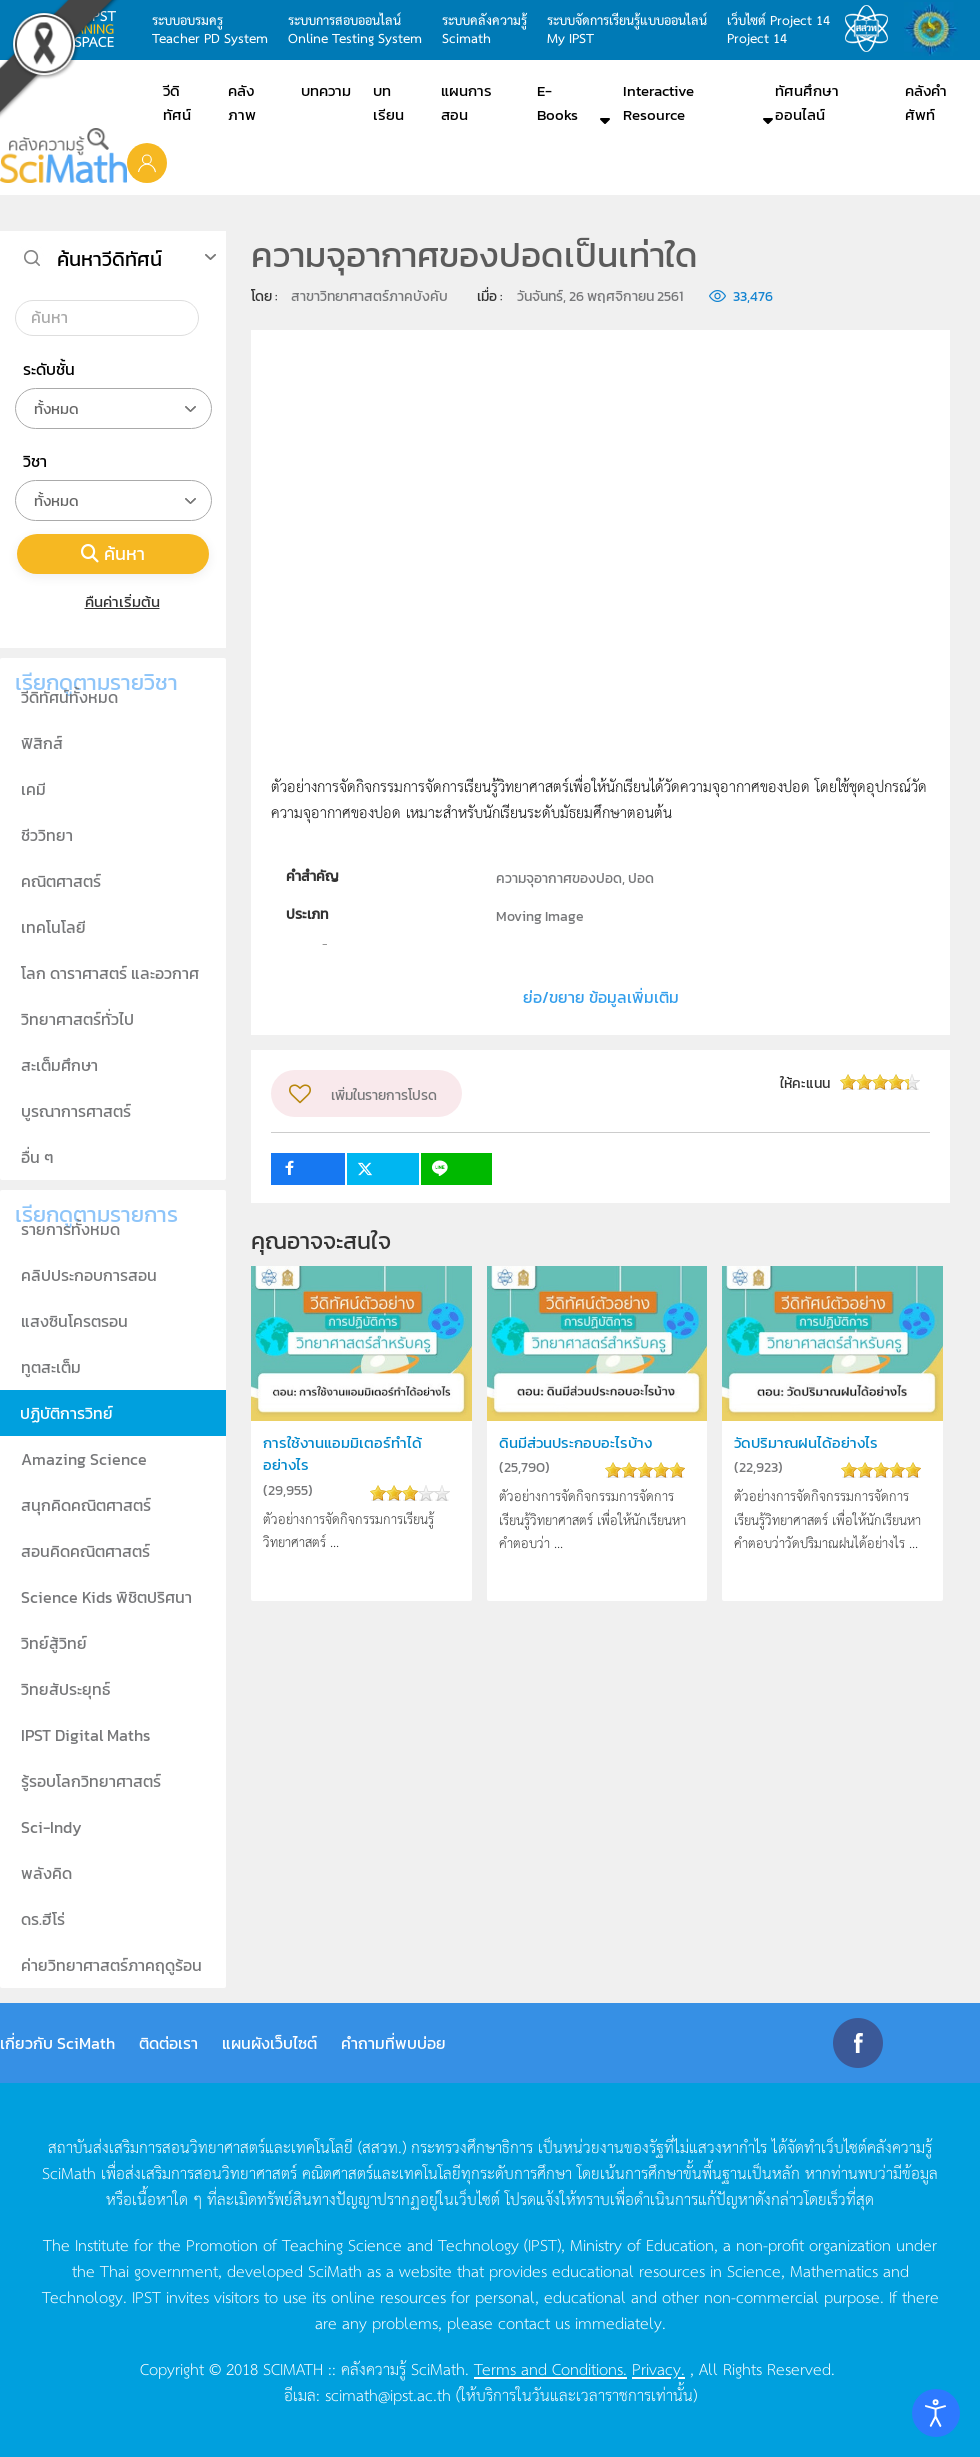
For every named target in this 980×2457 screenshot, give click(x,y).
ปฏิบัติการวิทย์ (66, 1413)
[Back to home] (63, 155)
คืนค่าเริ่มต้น (113, 601)
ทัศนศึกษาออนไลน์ (807, 102)
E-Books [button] (557, 102)
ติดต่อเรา (168, 2043)
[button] (147, 162)
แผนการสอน (466, 102)
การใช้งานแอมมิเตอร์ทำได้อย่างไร (342, 1453)
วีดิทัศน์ (177, 102)
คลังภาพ (242, 102)
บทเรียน (388, 102)
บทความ (326, 90)
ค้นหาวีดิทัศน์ (109, 259)
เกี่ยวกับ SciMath (57, 2043)
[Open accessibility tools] (936, 2413)
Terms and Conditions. (550, 2368)
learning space (90, 29)
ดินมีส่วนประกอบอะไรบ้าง (575, 1442)
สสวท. (872, 29)
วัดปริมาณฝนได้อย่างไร (806, 1442)
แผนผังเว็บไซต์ (269, 2043)
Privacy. (658, 2368)
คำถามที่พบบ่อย (393, 2043)
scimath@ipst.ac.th (388, 2394)
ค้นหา (113, 553)
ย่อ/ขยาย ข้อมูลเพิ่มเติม (601, 997)
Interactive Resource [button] (658, 102)
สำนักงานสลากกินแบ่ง (936, 29)
